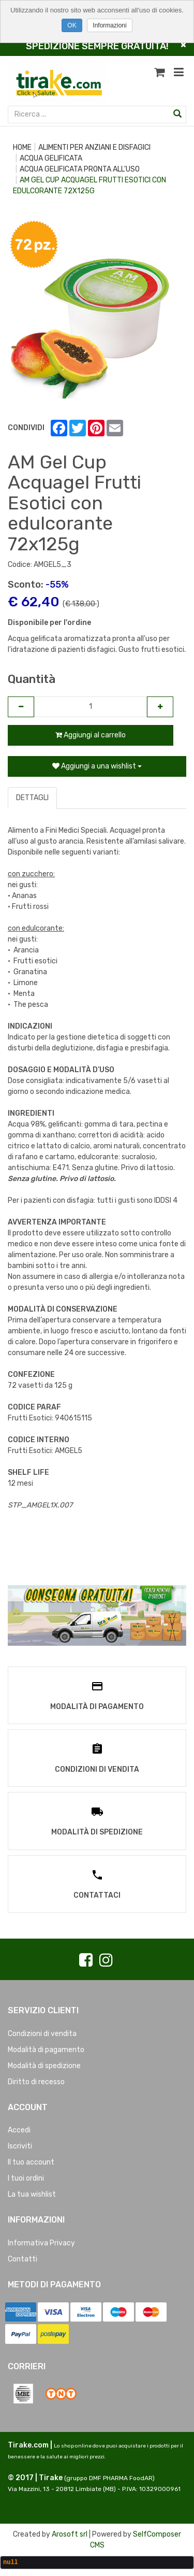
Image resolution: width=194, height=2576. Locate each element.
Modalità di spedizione (44, 2065)
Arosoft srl (69, 2534)
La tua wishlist (32, 2194)
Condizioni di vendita (42, 2033)
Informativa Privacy (41, 2243)
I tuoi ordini (26, 2178)
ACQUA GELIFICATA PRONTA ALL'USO (80, 169)
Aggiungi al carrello (90, 735)
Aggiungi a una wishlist (97, 766)
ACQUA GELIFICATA (51, 158)
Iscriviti (20, 2146)
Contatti (22, 2259)
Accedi (19, 2130)
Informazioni (109, 25)
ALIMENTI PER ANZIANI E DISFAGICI (94, 147)
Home (22, 147)
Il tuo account (31, 2162)
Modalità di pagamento (46, 2049)
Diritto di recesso (36, 2081)
